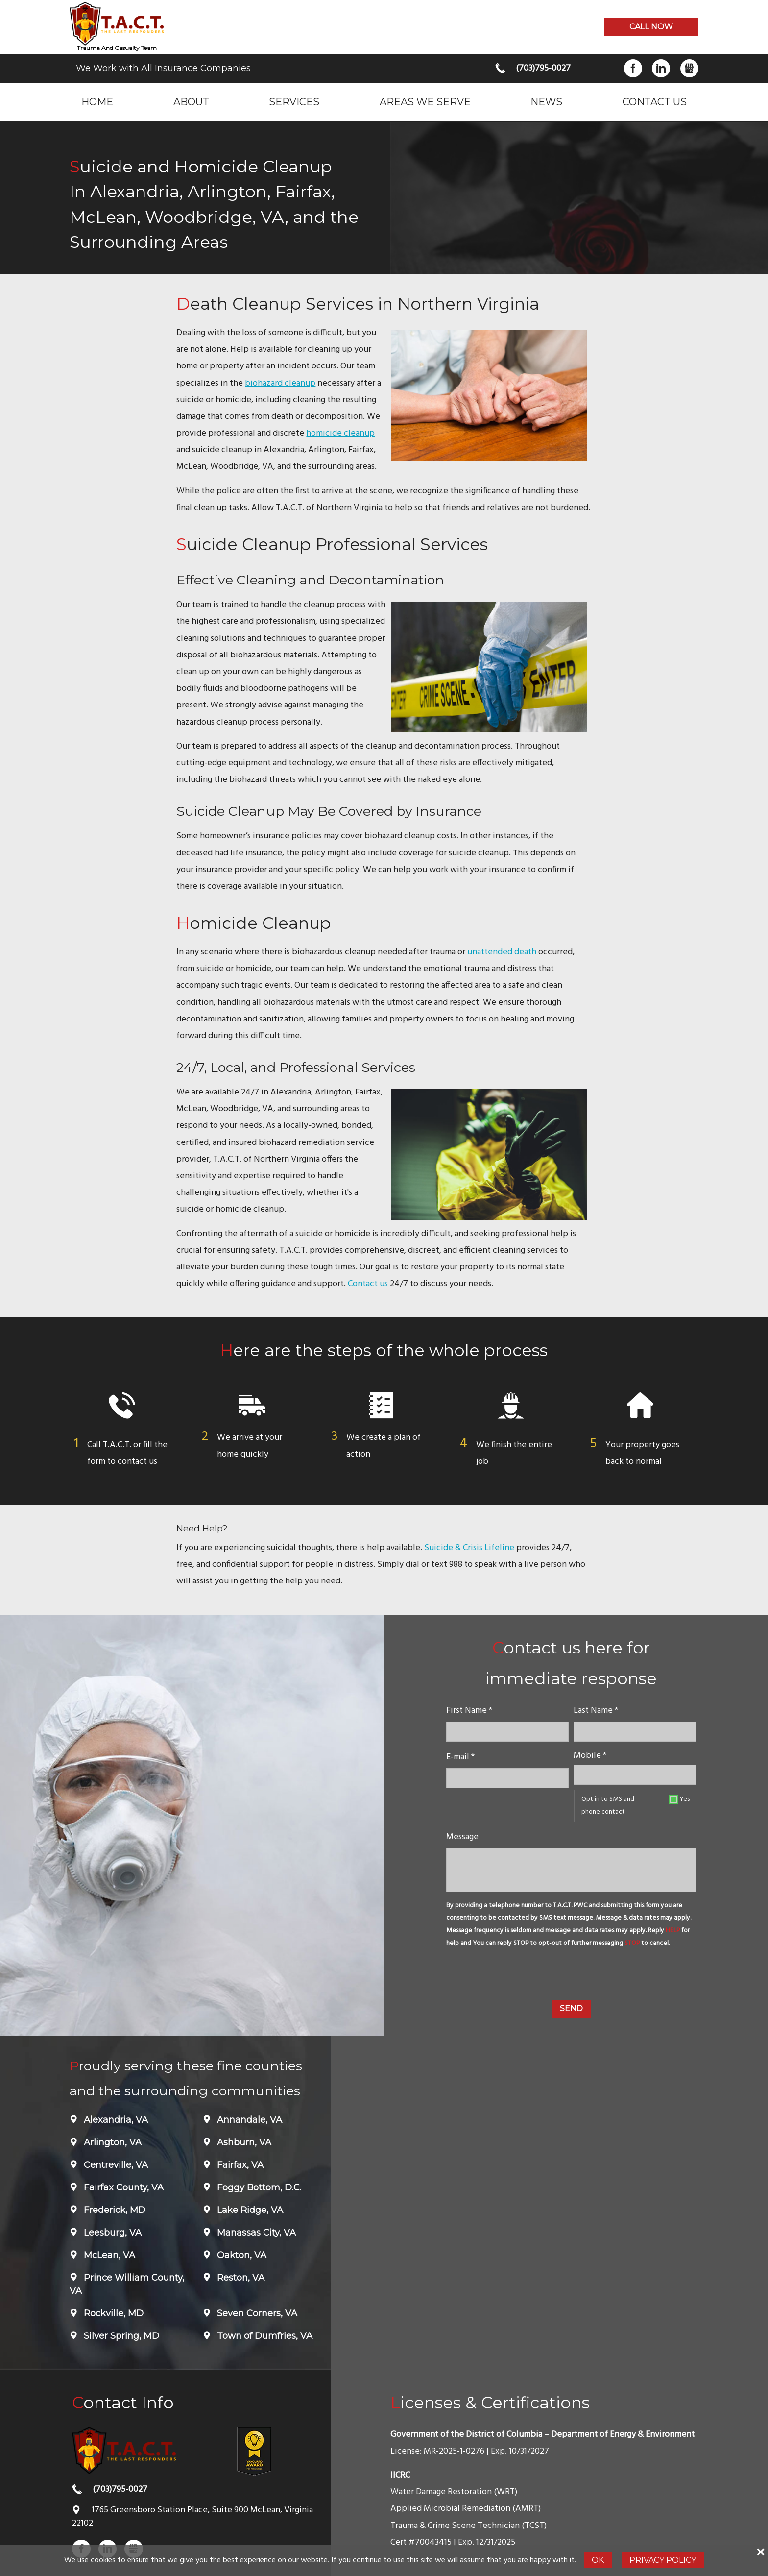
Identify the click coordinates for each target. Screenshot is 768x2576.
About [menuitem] (191, 102)
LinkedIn (661, 68)
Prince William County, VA (127, 2284)
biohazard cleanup (280, 383)
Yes (684, 1799)
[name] (507, 1732)
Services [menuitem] (294, 102)
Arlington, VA (111, 2142)
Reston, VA (239, 2277)
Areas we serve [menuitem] (425, 102)
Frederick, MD (113, 2210)
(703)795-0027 (543, 68)
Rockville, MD (112, 2313)
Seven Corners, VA (256, 2313)
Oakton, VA (240, 2255)
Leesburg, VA (111, 2232)
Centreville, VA (114, 2165)
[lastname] (635, 1732)
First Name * (469, 1710)
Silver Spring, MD (120, 2336)
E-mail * (460, 1757)
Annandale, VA (248, 2119)
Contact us (368, 1284)
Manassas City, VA (255, 2232)
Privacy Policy (662, 2560)
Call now (651, 26)
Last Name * (596, 1710)
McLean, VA (108, 2255)
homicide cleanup (340, 433)
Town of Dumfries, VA (263, 2336)
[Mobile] (635, 1775)
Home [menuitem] (97, 102)
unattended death (501, 952)
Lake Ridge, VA (249, 2210)
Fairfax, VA (239, 2165)
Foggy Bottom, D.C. (258, 2187)
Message (462, 1837)
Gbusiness (689, 68)
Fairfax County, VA (122, 2187)
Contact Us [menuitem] (655, 102)
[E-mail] (507, 1778)
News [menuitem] (546, 102)
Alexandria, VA (114, 2119)
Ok (598, 2560)
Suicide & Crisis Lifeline (469, 1548)
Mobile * (590, 1755)
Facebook (633, 68)
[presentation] (571, 1976)
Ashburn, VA (243, 2142)
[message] (571, 1870)
